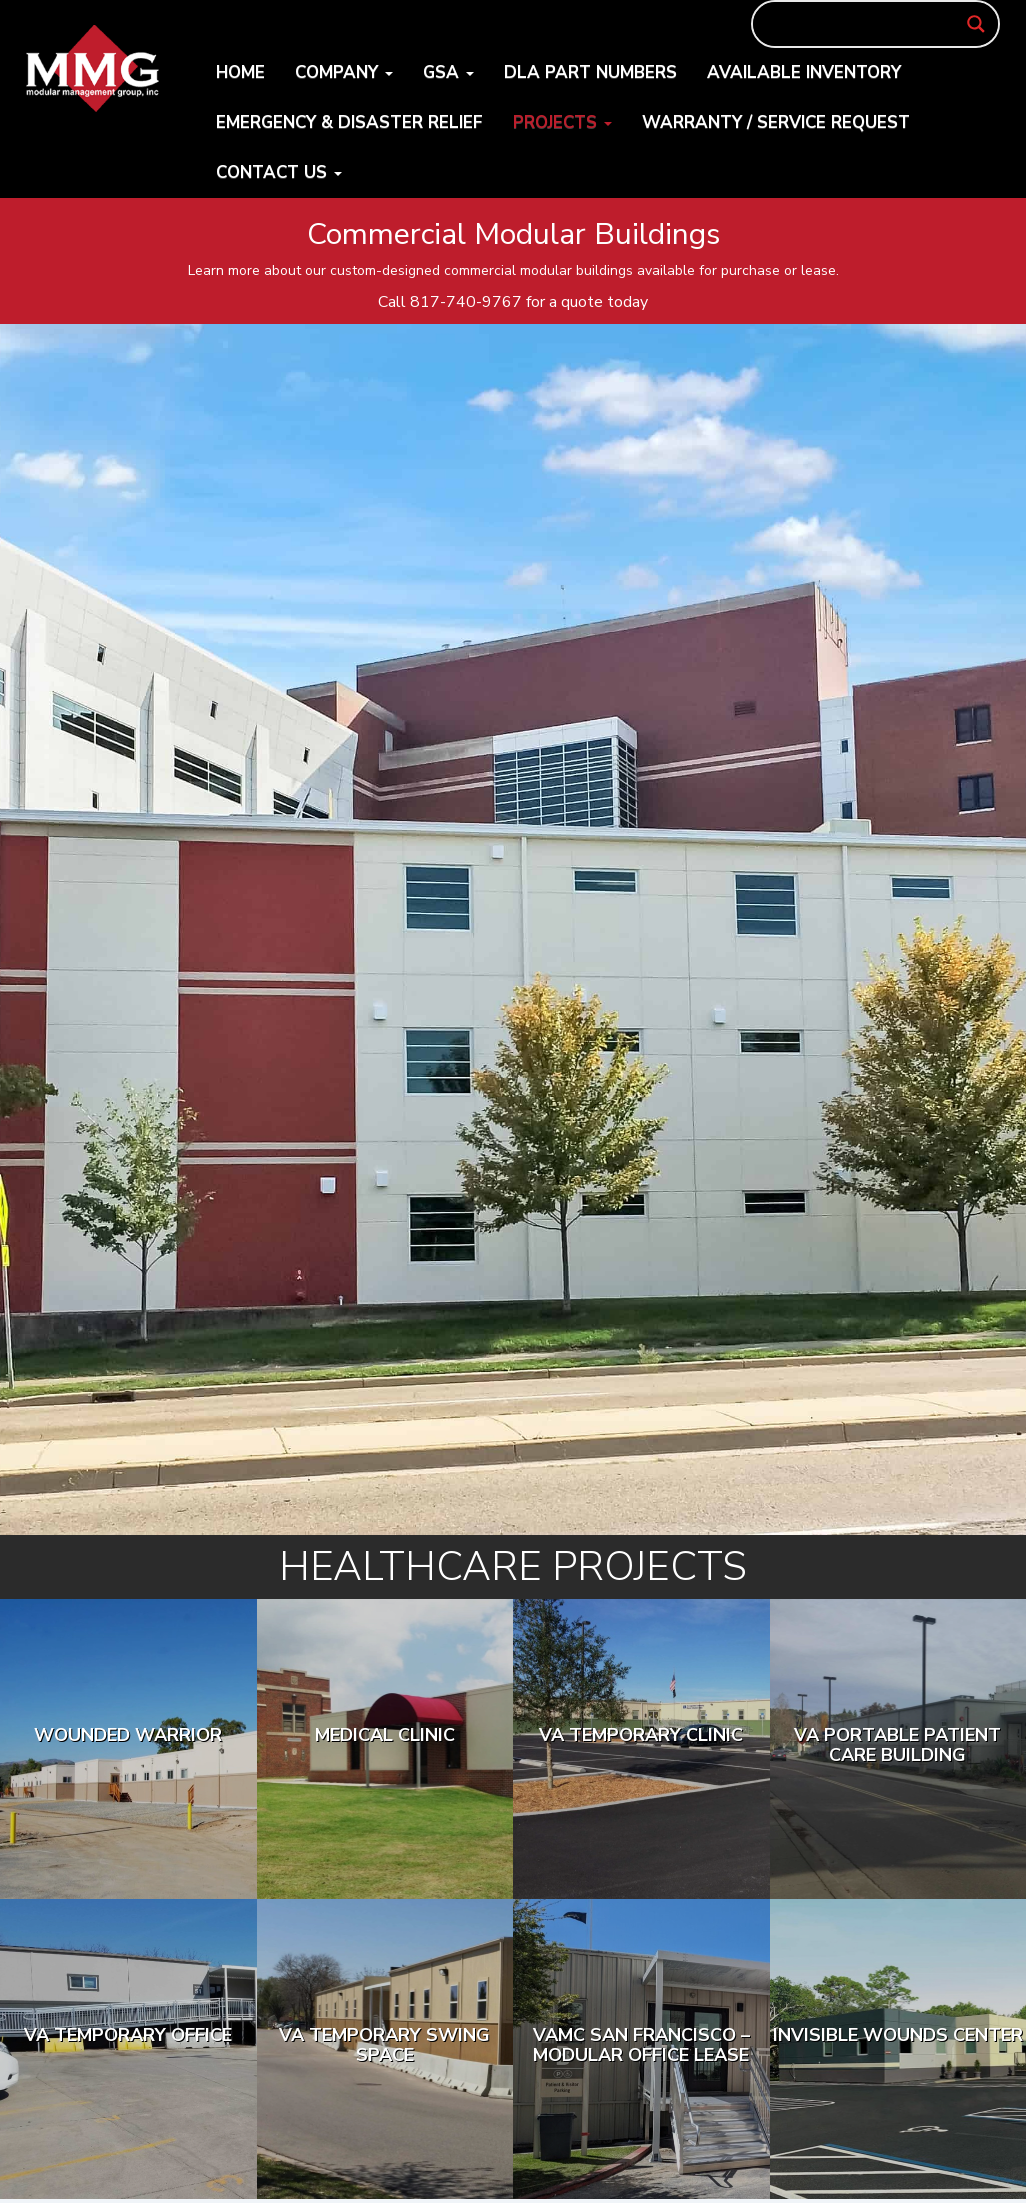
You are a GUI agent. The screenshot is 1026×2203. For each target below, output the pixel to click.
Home (240, 72)
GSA (448, 72)
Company (344, 72)
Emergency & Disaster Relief (349, 122)
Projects (562, 122)
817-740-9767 (466, 302)
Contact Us (279, 172)
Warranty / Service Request (776, 122)
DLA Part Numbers (590, 72)
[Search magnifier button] (976, 24)
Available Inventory (804, 72)
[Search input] (866, 24)
